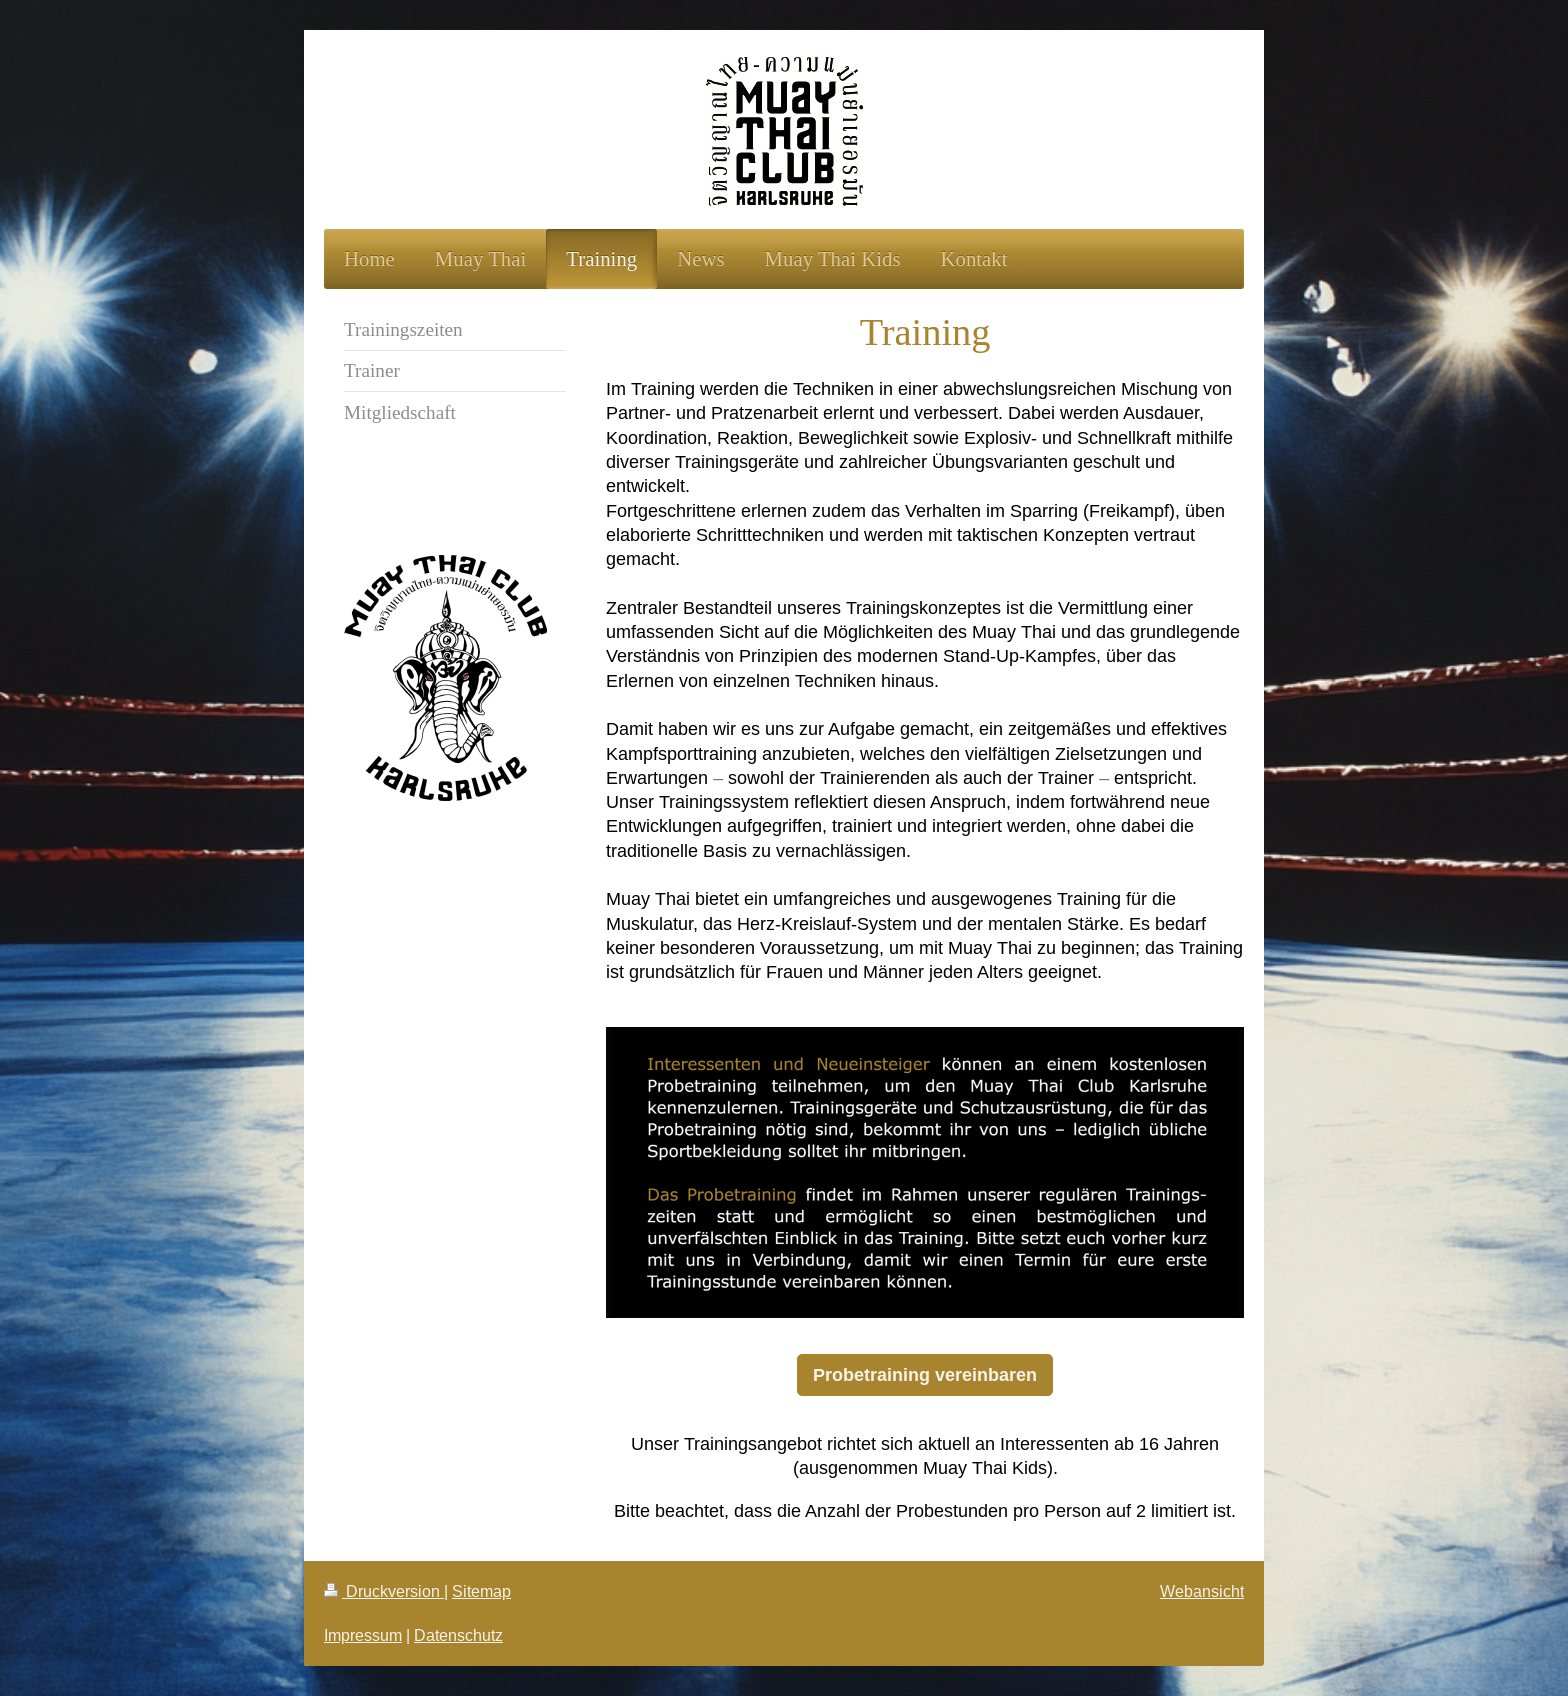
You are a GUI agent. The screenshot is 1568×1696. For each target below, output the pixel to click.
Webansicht (1202, 1591)
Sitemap (481, 1591)
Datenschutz (458, 1635)
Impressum (363, 1635)
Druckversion (384, 1591)
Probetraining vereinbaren (925, 1374)
